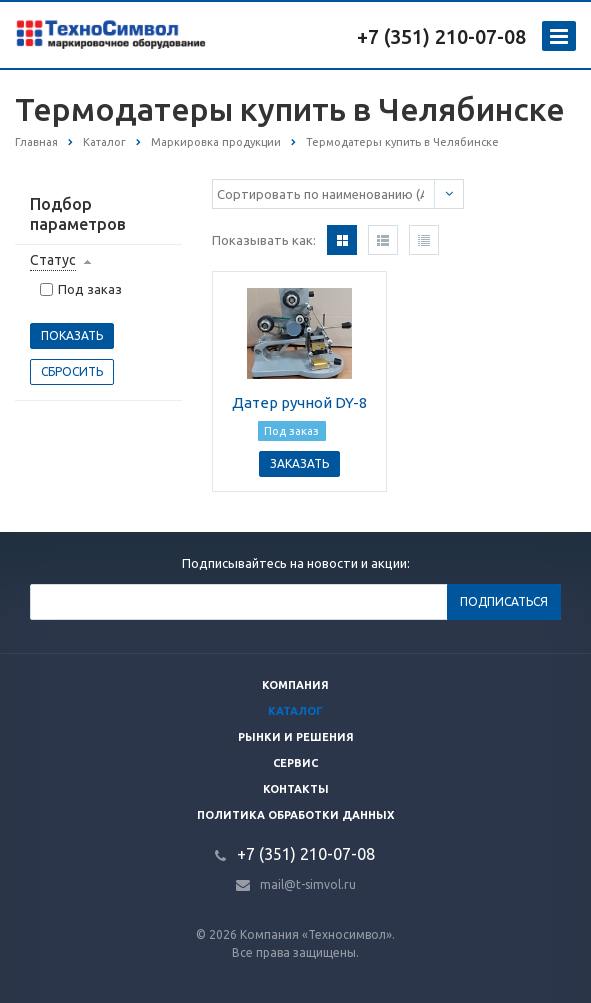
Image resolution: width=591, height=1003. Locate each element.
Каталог (295, 711)
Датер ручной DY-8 (299, 402)
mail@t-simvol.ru (308, 884)
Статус (53, 260)
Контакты (296, 789)
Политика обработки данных (295, 815)
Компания (295, 685)
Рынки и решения (296, 737)
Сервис (295, 763)
